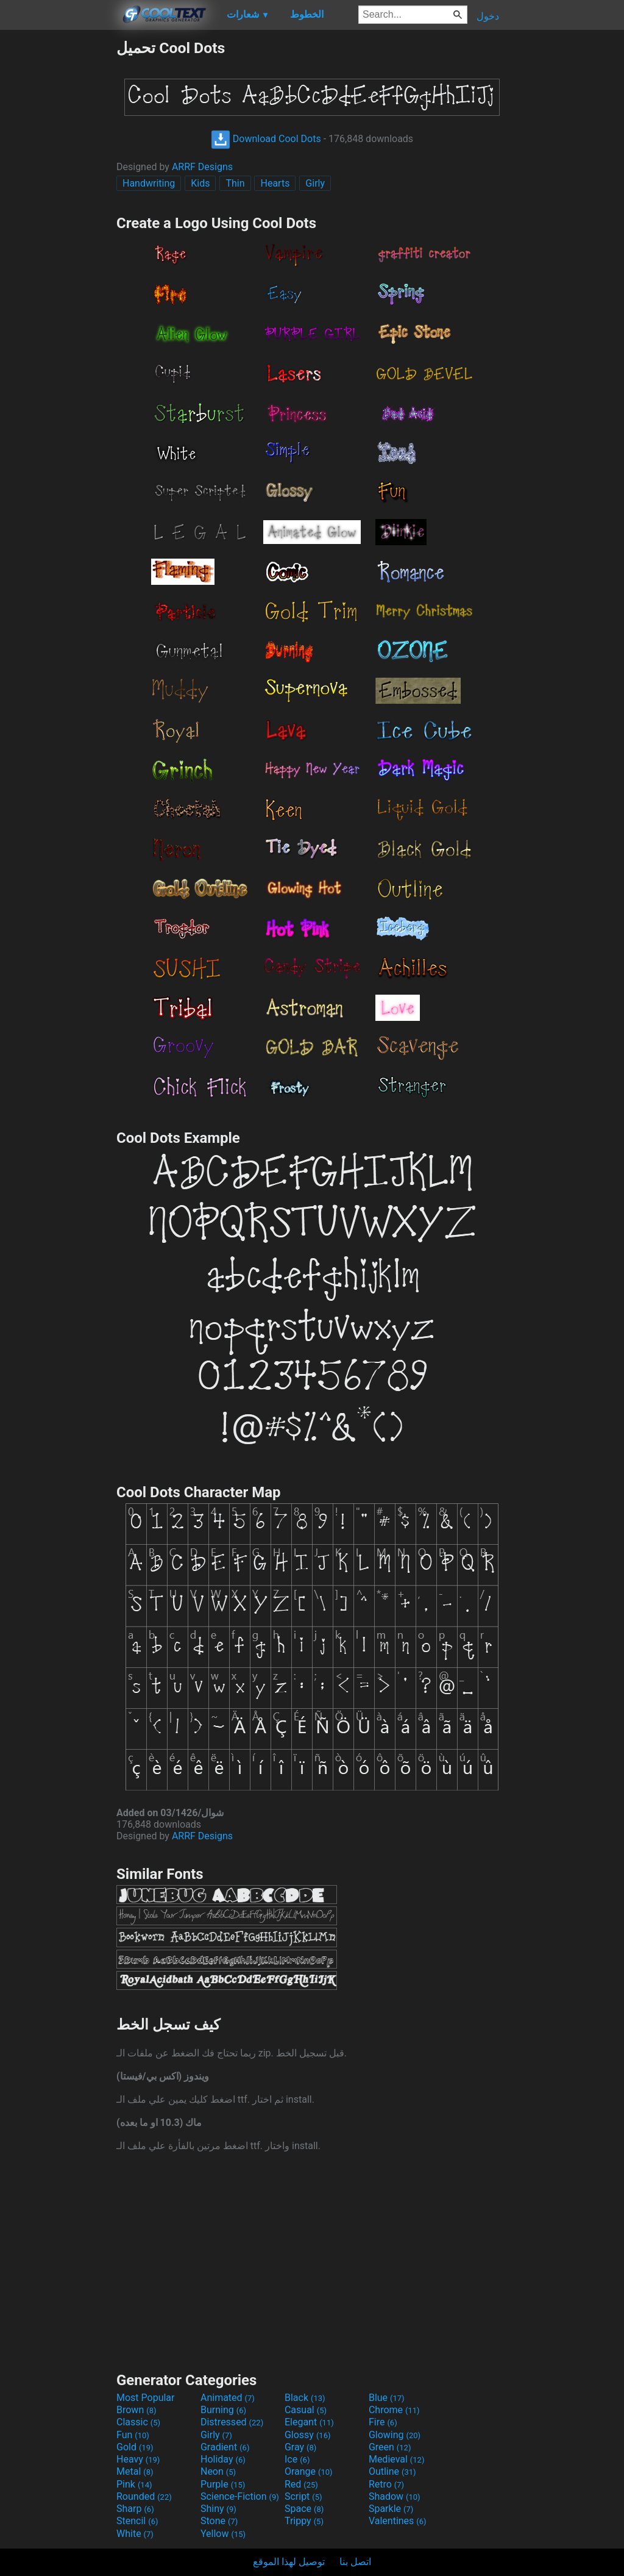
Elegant (309, 2422)
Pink (134, 2484)
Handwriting (148, 183)
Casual (306, 2410)
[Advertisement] (58, 222)
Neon (218, 2471)
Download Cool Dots (266, 139)
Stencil (137, 2521)
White (135, 2533)
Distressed (231, 2422)
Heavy (138, 2459)
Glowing (394, 2435)
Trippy (304, 2521)
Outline (392, 2471)
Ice (297, 2459)
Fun (132, 2435)
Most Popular (145, 2397)
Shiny (218, 2508)
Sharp (135, 2508)
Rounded (144, 2496)
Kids (200, 183)
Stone (219, 2521)
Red (301, 2484)
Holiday (223, 2459)
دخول (488, 16)
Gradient (224, 2447)
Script (303, 2496)
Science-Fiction (239, 2496)
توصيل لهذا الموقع (289, 2561)
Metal (135, 2471)
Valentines (398, 2521)
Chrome (394, 2410)
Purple (222, 2484)
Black (305, 2397)
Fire (383, 2422)
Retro (386, 2484)
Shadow (394, 2496)
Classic (138, 2422)
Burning (223, 2410)
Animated (227, 2397)
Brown (136, 2410)
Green (390, 2447)
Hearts (274, 183)
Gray (300, 2447)
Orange (309, 2471)
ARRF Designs (202, 167)
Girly (315, 183)
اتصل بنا (355, 2561)
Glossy (308, 2435)
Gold (135, 2447)
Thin (234, 183)
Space (304, 2508)
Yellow (223, 2533)
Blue (387, 2397)
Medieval (397, 2459)
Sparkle (391, 2508)
